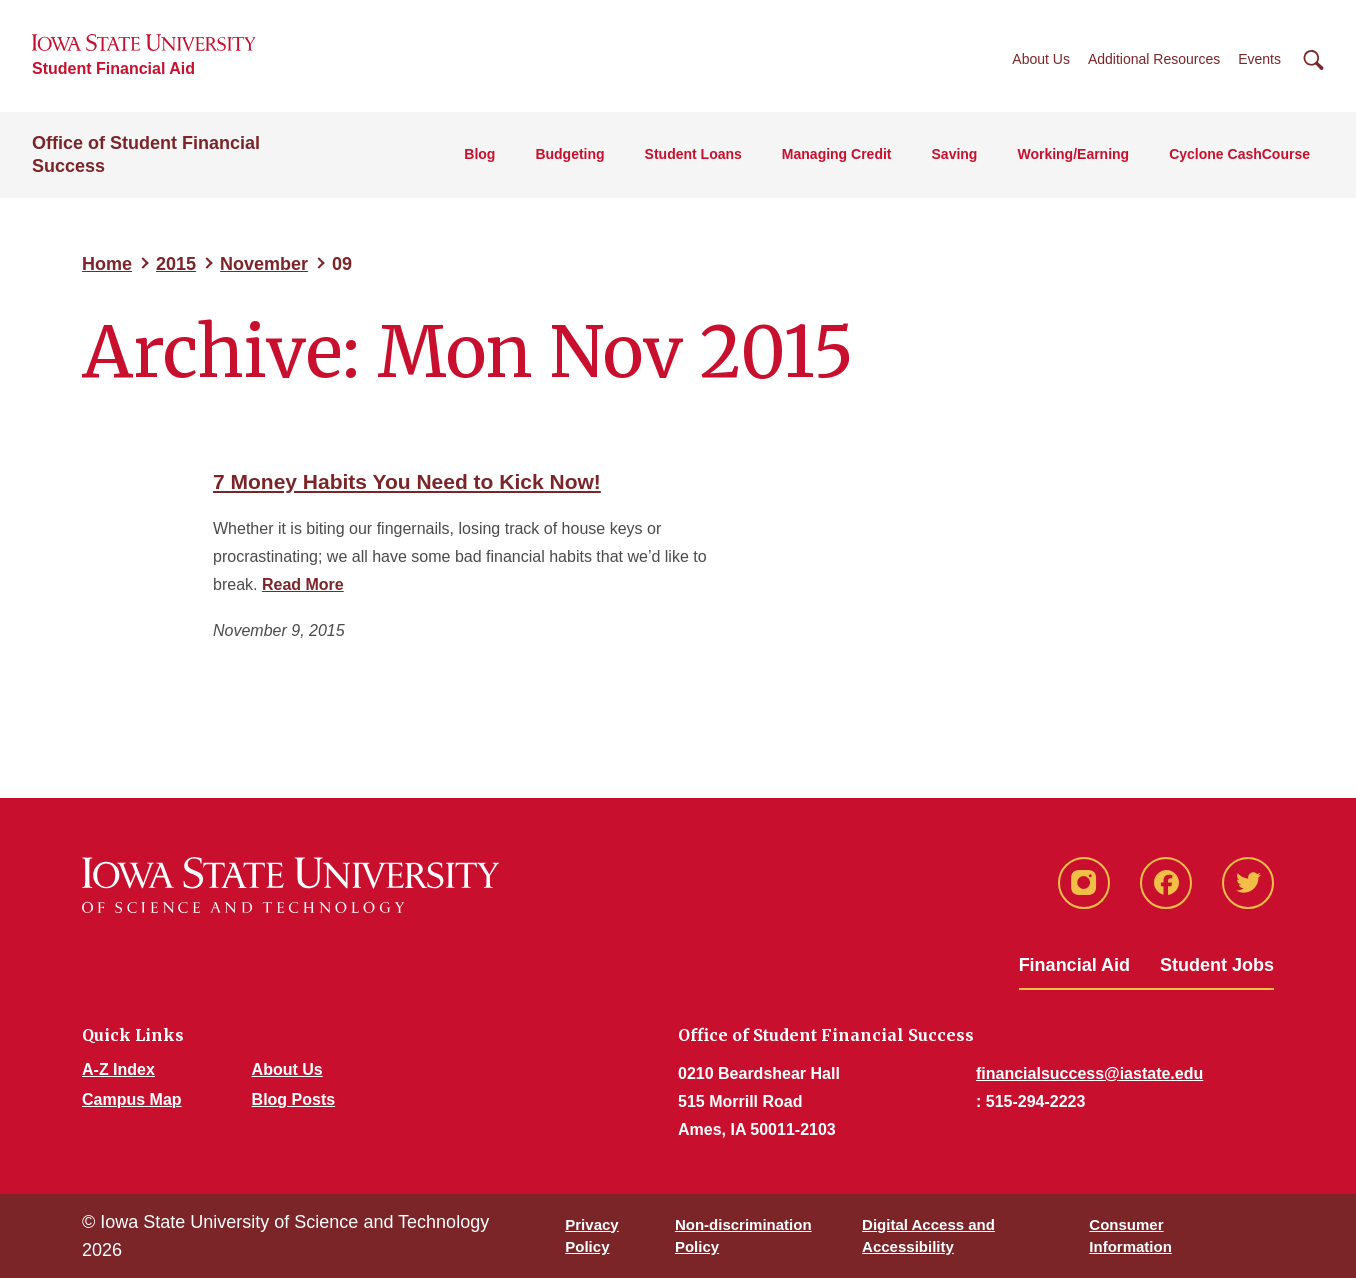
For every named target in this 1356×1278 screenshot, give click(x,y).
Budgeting (569, 154)
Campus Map (132, 1099)
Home (107, 264)
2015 (176, 264)
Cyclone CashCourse (1239, 154)
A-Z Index (118, 1069)
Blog (479, 154)
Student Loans (693, 154)
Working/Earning (1073, 154)
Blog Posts (294, 1099)
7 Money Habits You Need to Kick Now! (407, 481)
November (264, 264)
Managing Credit (837, 154)
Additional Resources (1154, 59)
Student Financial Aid (113, 68)
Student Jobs (1217, 965)
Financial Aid (1074, 965)
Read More (303, 584)
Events (1259, 59)
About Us (1041, 59)
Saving (955, 154)
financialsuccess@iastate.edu (1089, 1073)
